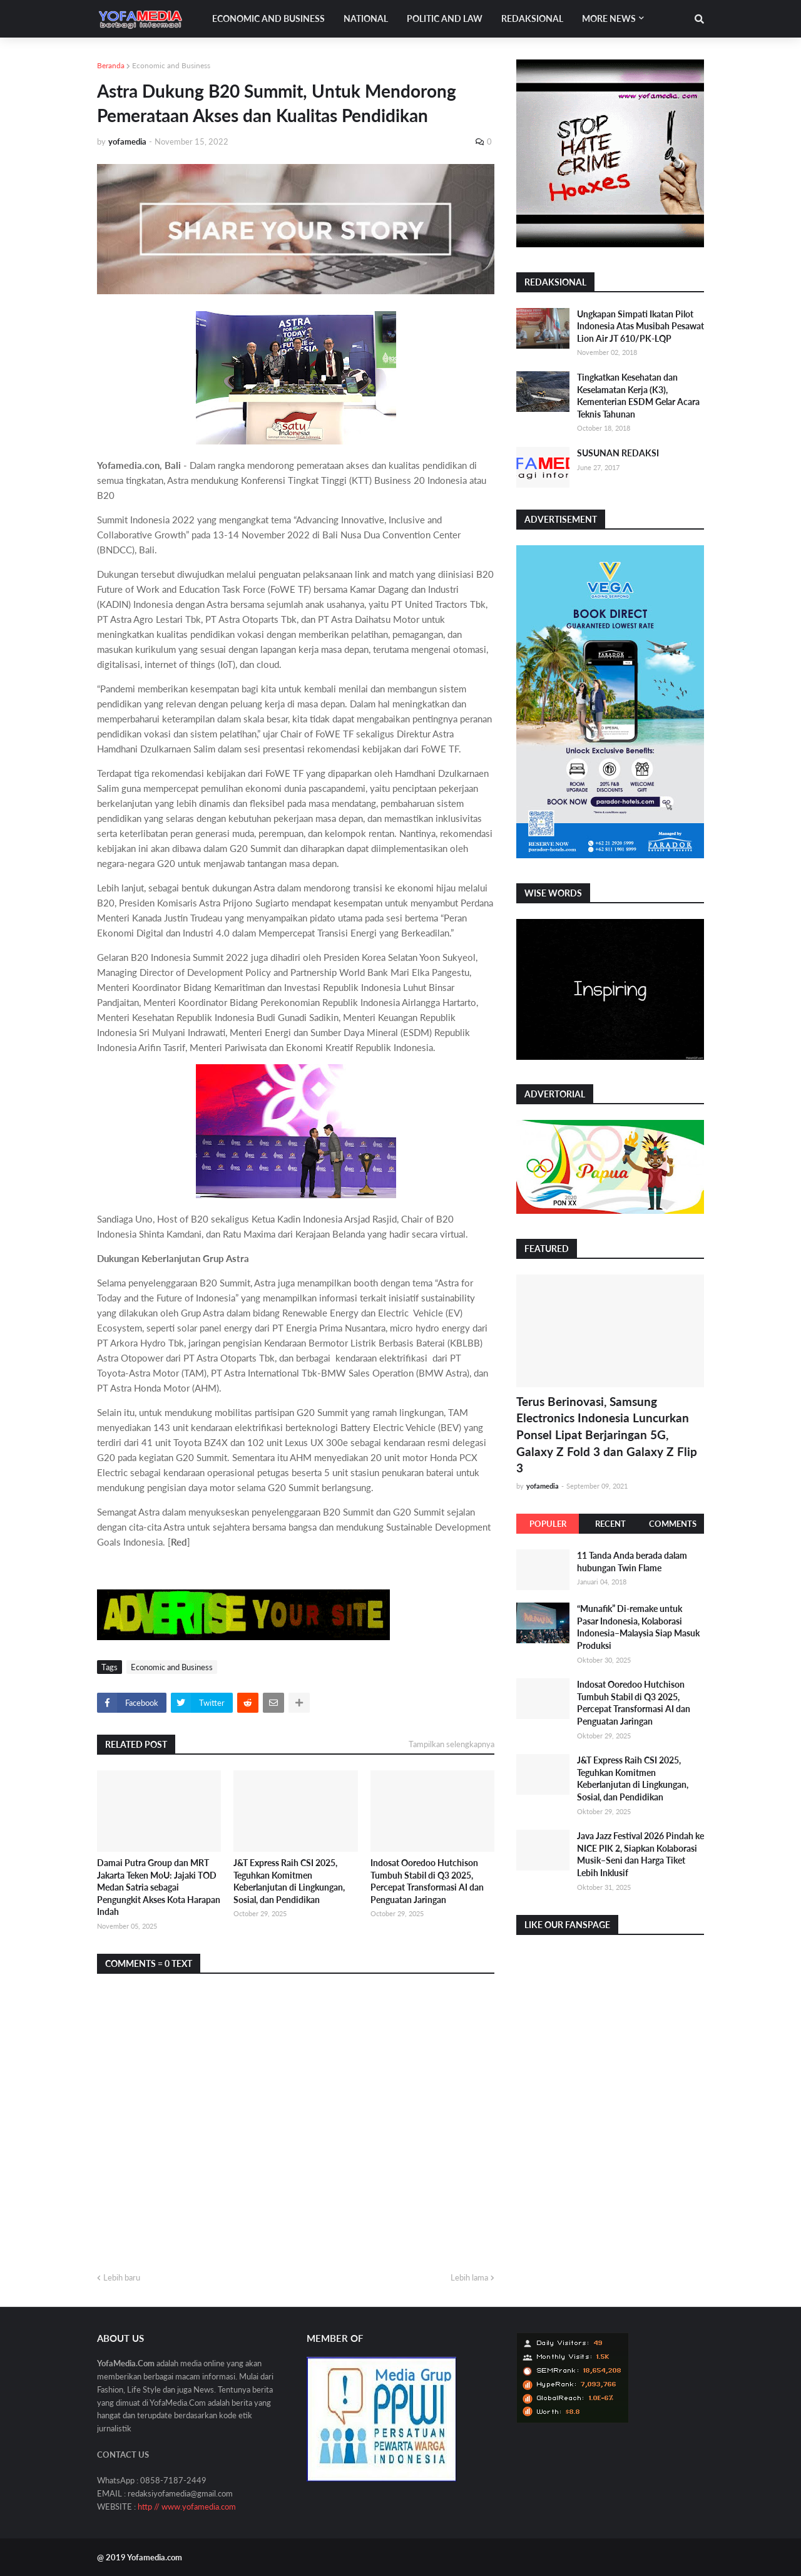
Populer (547, 1524)
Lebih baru (121, 2277)
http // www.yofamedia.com (187, 2507)
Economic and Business (171, 65)
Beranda (111, 65)
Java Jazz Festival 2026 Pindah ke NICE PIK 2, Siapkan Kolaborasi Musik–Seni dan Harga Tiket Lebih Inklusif (640, 1854)
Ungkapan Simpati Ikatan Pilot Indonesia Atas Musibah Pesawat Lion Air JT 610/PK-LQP (640, 326)
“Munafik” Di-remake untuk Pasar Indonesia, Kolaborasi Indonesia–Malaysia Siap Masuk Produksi (638, 1627)
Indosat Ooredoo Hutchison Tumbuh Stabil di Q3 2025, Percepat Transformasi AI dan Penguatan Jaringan (427, 1881)
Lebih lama (469, 2277)
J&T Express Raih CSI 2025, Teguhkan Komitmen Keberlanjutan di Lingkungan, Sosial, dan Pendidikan (289, 1881)
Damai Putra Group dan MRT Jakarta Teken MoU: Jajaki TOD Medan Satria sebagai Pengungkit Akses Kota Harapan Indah (158, 1887)
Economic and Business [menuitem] (268, 18)
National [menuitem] (366, 18)
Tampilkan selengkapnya (451, 1744)
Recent (610, 1524)
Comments (672, 1524)
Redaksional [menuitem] (532, 18)
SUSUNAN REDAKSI (618, 453)
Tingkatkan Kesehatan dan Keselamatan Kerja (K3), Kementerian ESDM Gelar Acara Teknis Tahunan (638, 395)
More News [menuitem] (609, 18)
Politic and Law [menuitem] (444, 18)
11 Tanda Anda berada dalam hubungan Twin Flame (632, 1561)
